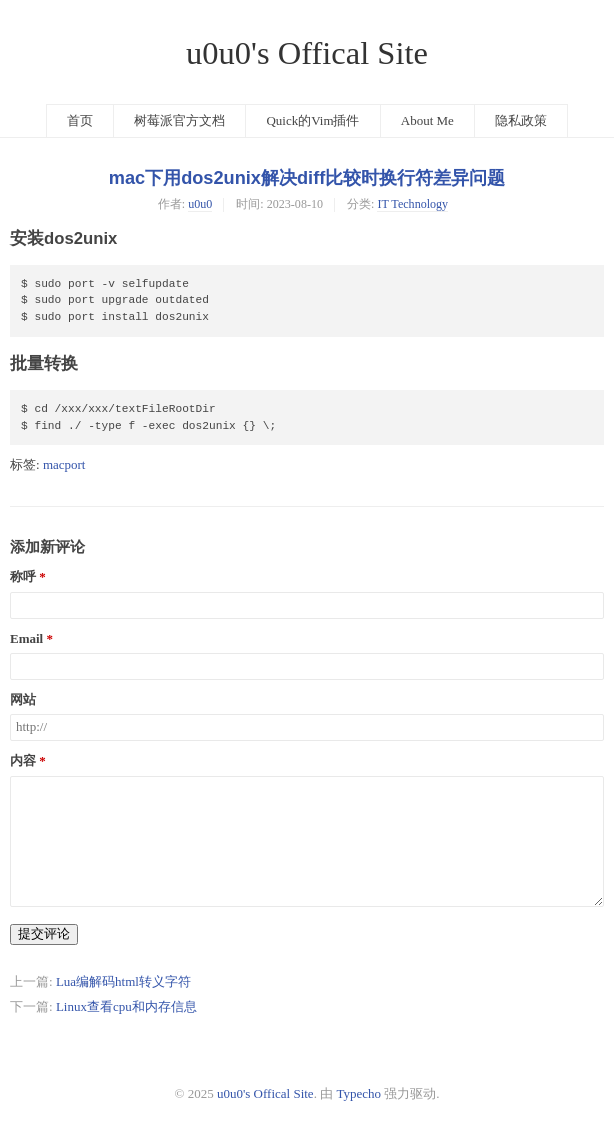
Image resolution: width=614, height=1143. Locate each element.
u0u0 (200, 204)
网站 (23, 700)
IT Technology (412, 204)
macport (64, 464)
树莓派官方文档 (179, 120)
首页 (80, 120)
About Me (427, 120)
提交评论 (44, 933)
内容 (23, 761)
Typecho (358, 1093)
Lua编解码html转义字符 (123, 981)
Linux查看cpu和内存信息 (126, 1006)
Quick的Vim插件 (312, 120)
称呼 (23, 577)
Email (26, 639)
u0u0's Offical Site (307, 53)
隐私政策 (521, 120)
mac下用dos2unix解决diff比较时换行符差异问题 (307, 178)
